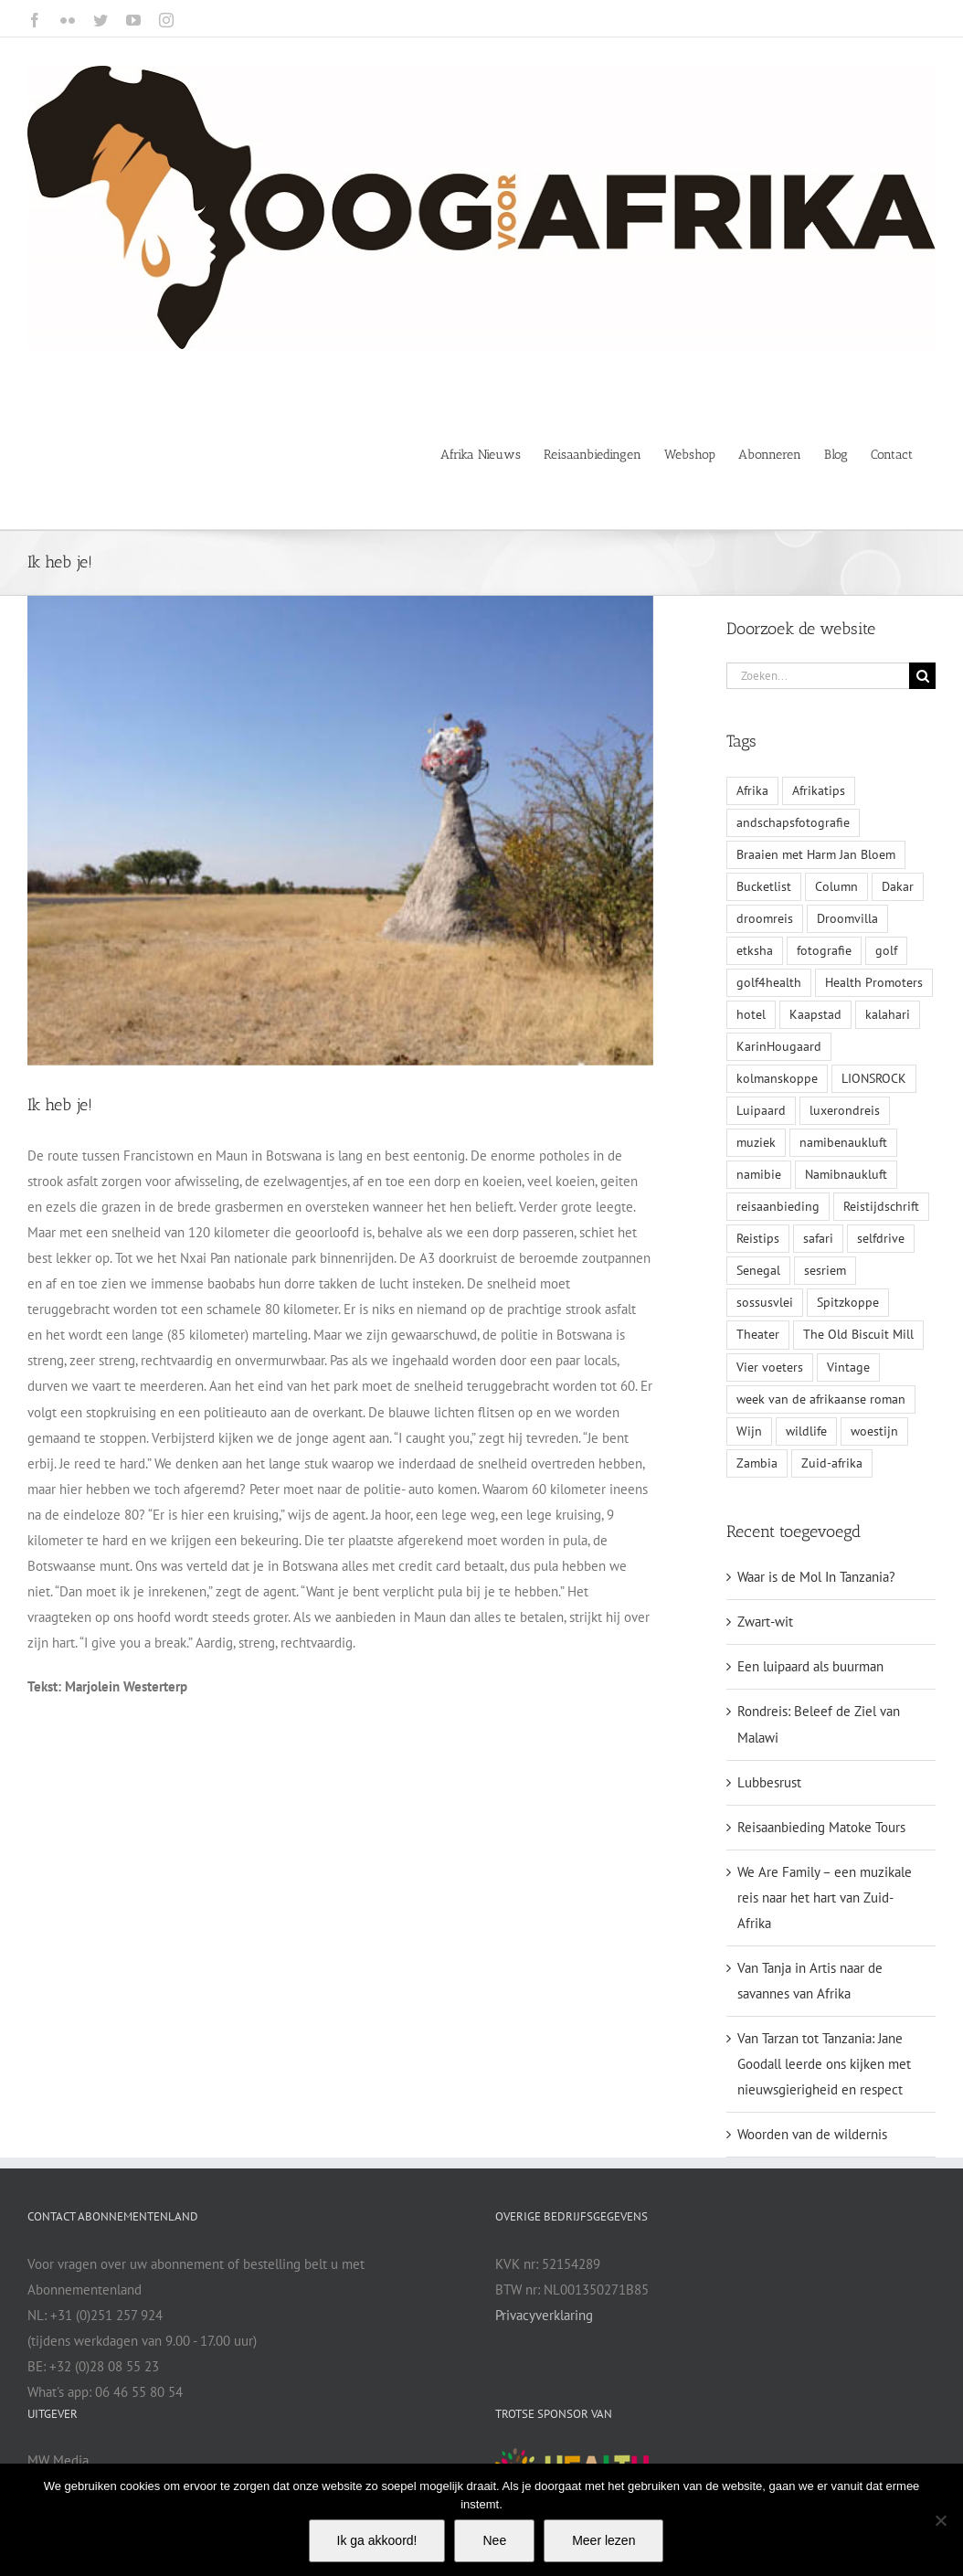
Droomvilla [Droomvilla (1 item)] (847, 918)
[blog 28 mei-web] (340, 830)
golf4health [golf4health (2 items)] (768, 982)
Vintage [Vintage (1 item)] (848, 1367)
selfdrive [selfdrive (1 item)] (881, 1238)
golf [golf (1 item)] (886, 950)
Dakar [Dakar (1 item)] (898, 886)
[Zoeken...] (817, 676)
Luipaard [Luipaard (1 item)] (761, 1110)
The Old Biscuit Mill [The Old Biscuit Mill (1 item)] (858, 1334)
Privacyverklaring (544, 2315)
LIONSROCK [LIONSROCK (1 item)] (873, 1078)
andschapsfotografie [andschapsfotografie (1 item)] (793, 822)
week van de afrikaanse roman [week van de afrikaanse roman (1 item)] (820, 1399)
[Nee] (940, 2520)
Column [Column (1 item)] (836, 886)
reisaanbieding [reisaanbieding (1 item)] (778, 1206)
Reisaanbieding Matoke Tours (821, 1827)
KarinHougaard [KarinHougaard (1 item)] (778, 1046)
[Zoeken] (922, 676)
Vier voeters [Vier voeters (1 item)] (769, 1367)
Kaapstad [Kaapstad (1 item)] (815, 1014)
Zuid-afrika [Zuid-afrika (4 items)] (831, 1463)
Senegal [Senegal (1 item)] (758, 1270)
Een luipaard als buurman (810, 1666)
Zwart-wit (765, 1621)
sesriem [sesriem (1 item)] (825, 1270)
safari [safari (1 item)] (818, 1238)
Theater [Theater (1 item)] (757, 1334)
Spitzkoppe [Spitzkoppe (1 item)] (848, 1302)
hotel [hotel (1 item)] (751, 1014)
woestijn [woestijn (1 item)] (874, 1431)
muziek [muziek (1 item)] (756, 1142)
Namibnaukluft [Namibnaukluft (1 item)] (846, 1174)
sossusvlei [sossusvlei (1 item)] (764, 1302)
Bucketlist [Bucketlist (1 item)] (763, 886)
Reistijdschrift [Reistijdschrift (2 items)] (881, 1206)
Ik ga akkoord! (377, 2540)
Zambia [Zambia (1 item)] (757, 1463)
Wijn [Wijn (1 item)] (749, 1431)
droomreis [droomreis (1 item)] (764, 918)
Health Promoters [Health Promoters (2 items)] (874, 982)
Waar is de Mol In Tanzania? (816, 1576)
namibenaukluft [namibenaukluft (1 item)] (843, 1142)
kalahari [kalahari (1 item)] (887, 1014)
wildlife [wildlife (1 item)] (806, 1431)
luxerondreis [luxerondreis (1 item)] (845, 1110)
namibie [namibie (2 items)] (758, 1174)
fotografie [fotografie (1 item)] (824, 950)
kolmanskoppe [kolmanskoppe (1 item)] (777, 1078)
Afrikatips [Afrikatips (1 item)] (818, 790)
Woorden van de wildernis (812, 2134)
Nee (494, 2540)
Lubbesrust (769, 1782)
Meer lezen (603, 2540)
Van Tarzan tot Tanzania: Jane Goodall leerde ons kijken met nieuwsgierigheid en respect (824, 2064)
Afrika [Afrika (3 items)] (752, 790)
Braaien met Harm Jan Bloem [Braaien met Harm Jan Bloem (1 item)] (815, 854)
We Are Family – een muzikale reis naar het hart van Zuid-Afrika (824, 1897)
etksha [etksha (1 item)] (754, 950)
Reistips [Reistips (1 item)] (757, 1238)
